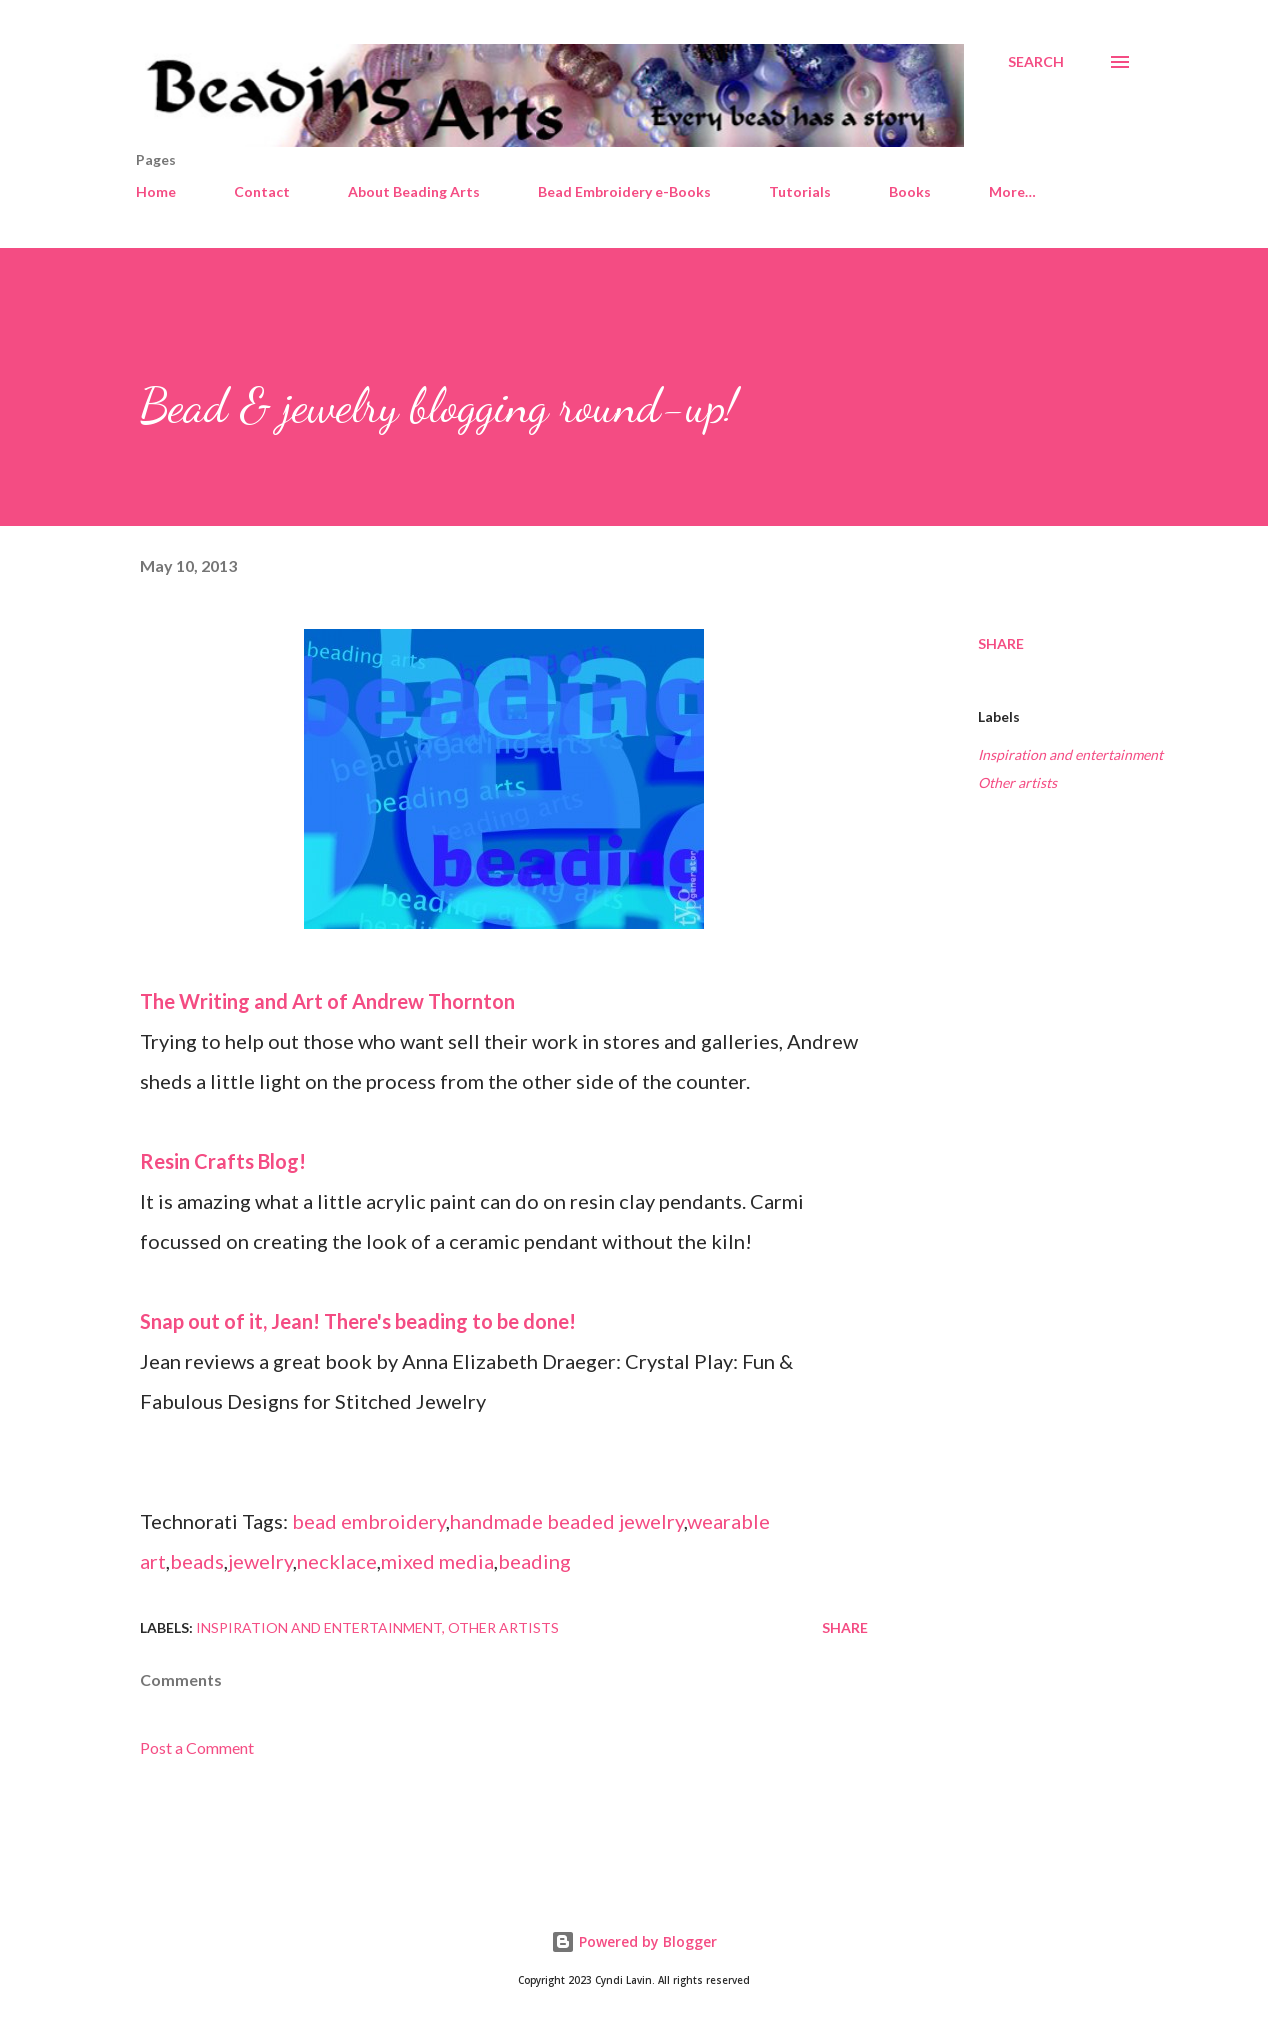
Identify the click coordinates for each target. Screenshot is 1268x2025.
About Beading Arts (414, 191)
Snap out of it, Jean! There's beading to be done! (358, 1321)
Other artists (1017, 782)
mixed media (437, 1561)
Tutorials (800, 191)
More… (1012, 191)
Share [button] (1001, 643)
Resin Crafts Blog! (223, 1161)
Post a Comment (197, 1747)
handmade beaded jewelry (567, 1521)
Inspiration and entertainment (1070, 754)
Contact (262, 191)
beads (197, 1561)
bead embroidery (369, 1521)
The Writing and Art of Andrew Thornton (327, 1001)
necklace (337, 1561)
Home (156, 191)
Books (910, 191)
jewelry (260, 1561)
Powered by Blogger (634, 1941)
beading (534, 1561)
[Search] (1036, 62)
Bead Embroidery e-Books (624, 191)
